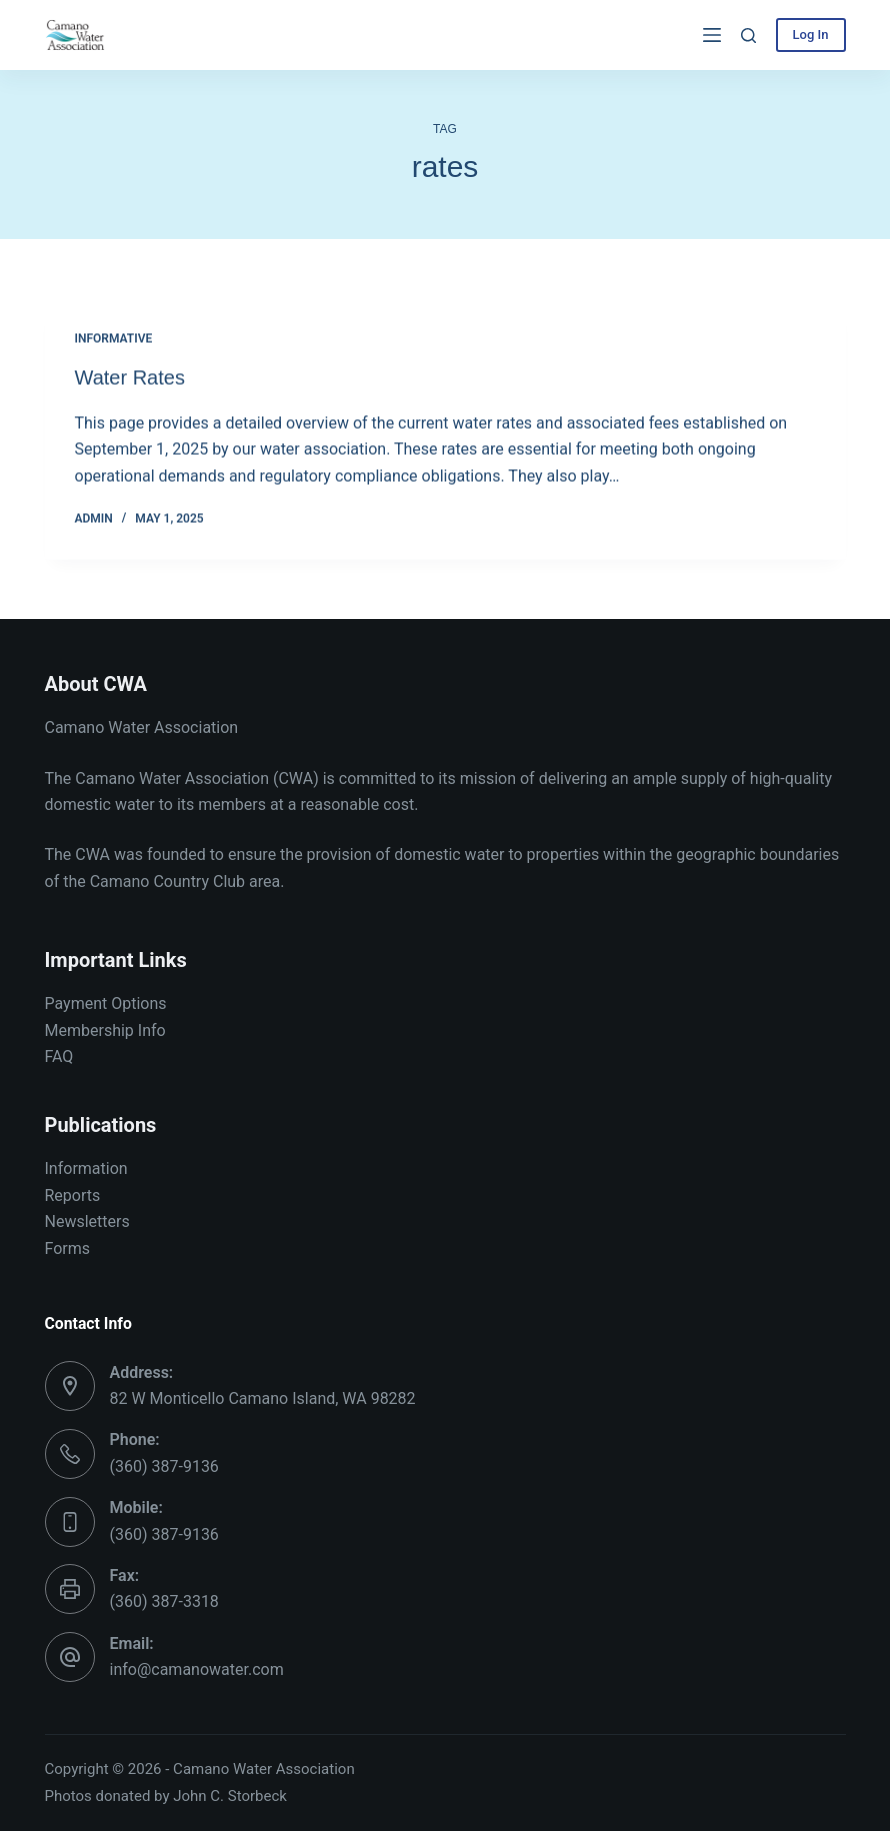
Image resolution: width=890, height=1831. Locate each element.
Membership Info (105, 1030)
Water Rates (130, 378)
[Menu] (712, 35)
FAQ (59, 1056)
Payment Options (106, 1003)
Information (86, 1168)
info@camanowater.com (197, 1669)
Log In (811, 34)
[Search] (748, 35)
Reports (73, 1195)
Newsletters (87, 1221)
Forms (68, 1248)
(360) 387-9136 (164, 1466)
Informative (114, 340)
